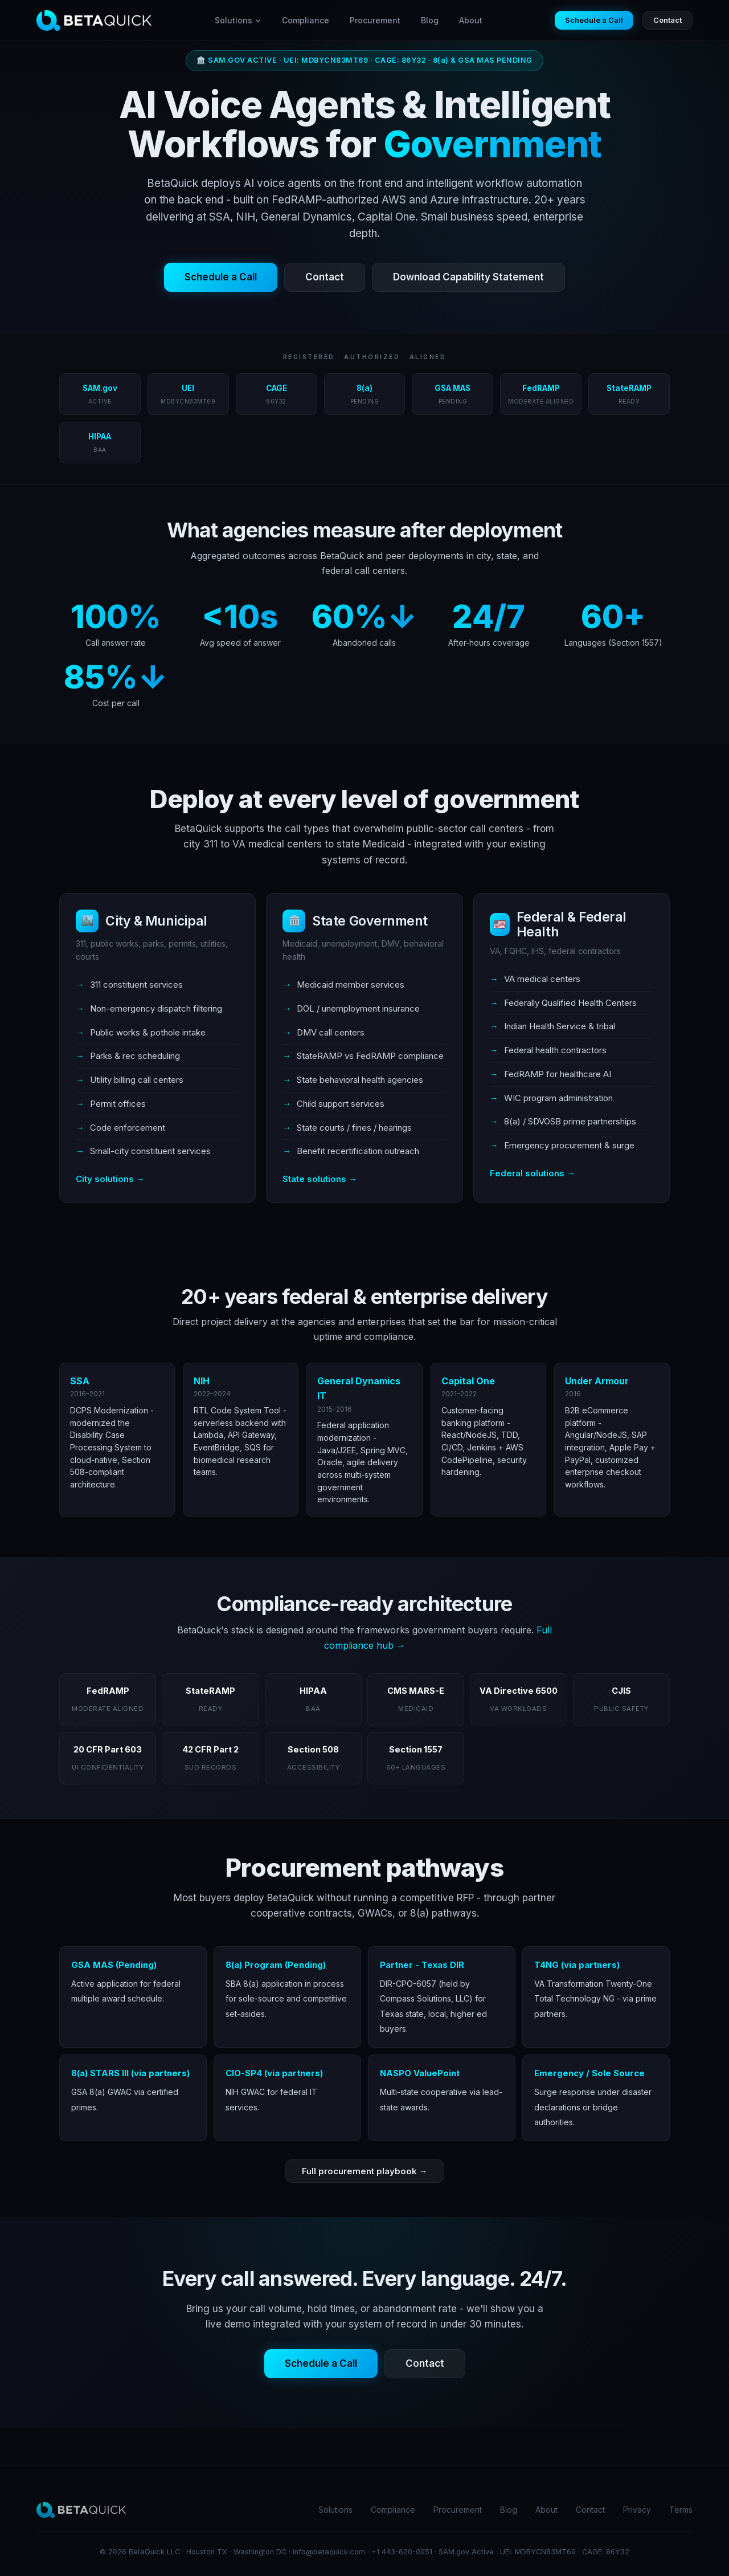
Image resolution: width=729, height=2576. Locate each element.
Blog (430, 20)
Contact (667, 20)
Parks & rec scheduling (135, 1055)
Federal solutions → (532, 1173)
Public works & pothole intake (148, 1032)
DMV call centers (330, 1032)
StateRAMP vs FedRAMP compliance (370, 1055)
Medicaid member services (350, 984)
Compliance (305, 20)
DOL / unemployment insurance (358, 1008)
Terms (681, 2509)
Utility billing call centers (136, 1079)
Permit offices (118, 1103)
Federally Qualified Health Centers (570, 1002)
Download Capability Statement (468, 277)
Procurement (375, 20)
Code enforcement (127, 1127)
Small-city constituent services (150, 1151)
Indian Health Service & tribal (559, 1026)
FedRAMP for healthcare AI (557, 1074)
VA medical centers (542, 978)
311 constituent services (136, 984)
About (470, 20)
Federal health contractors (555, 1050)
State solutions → (319, 1178)
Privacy (637, 2509)
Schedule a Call (594, 20)
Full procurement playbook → (365, 2171)
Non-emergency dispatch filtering (156, 1008)
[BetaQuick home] (93, 20)
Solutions (238, 20)
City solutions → (110, 1178)
